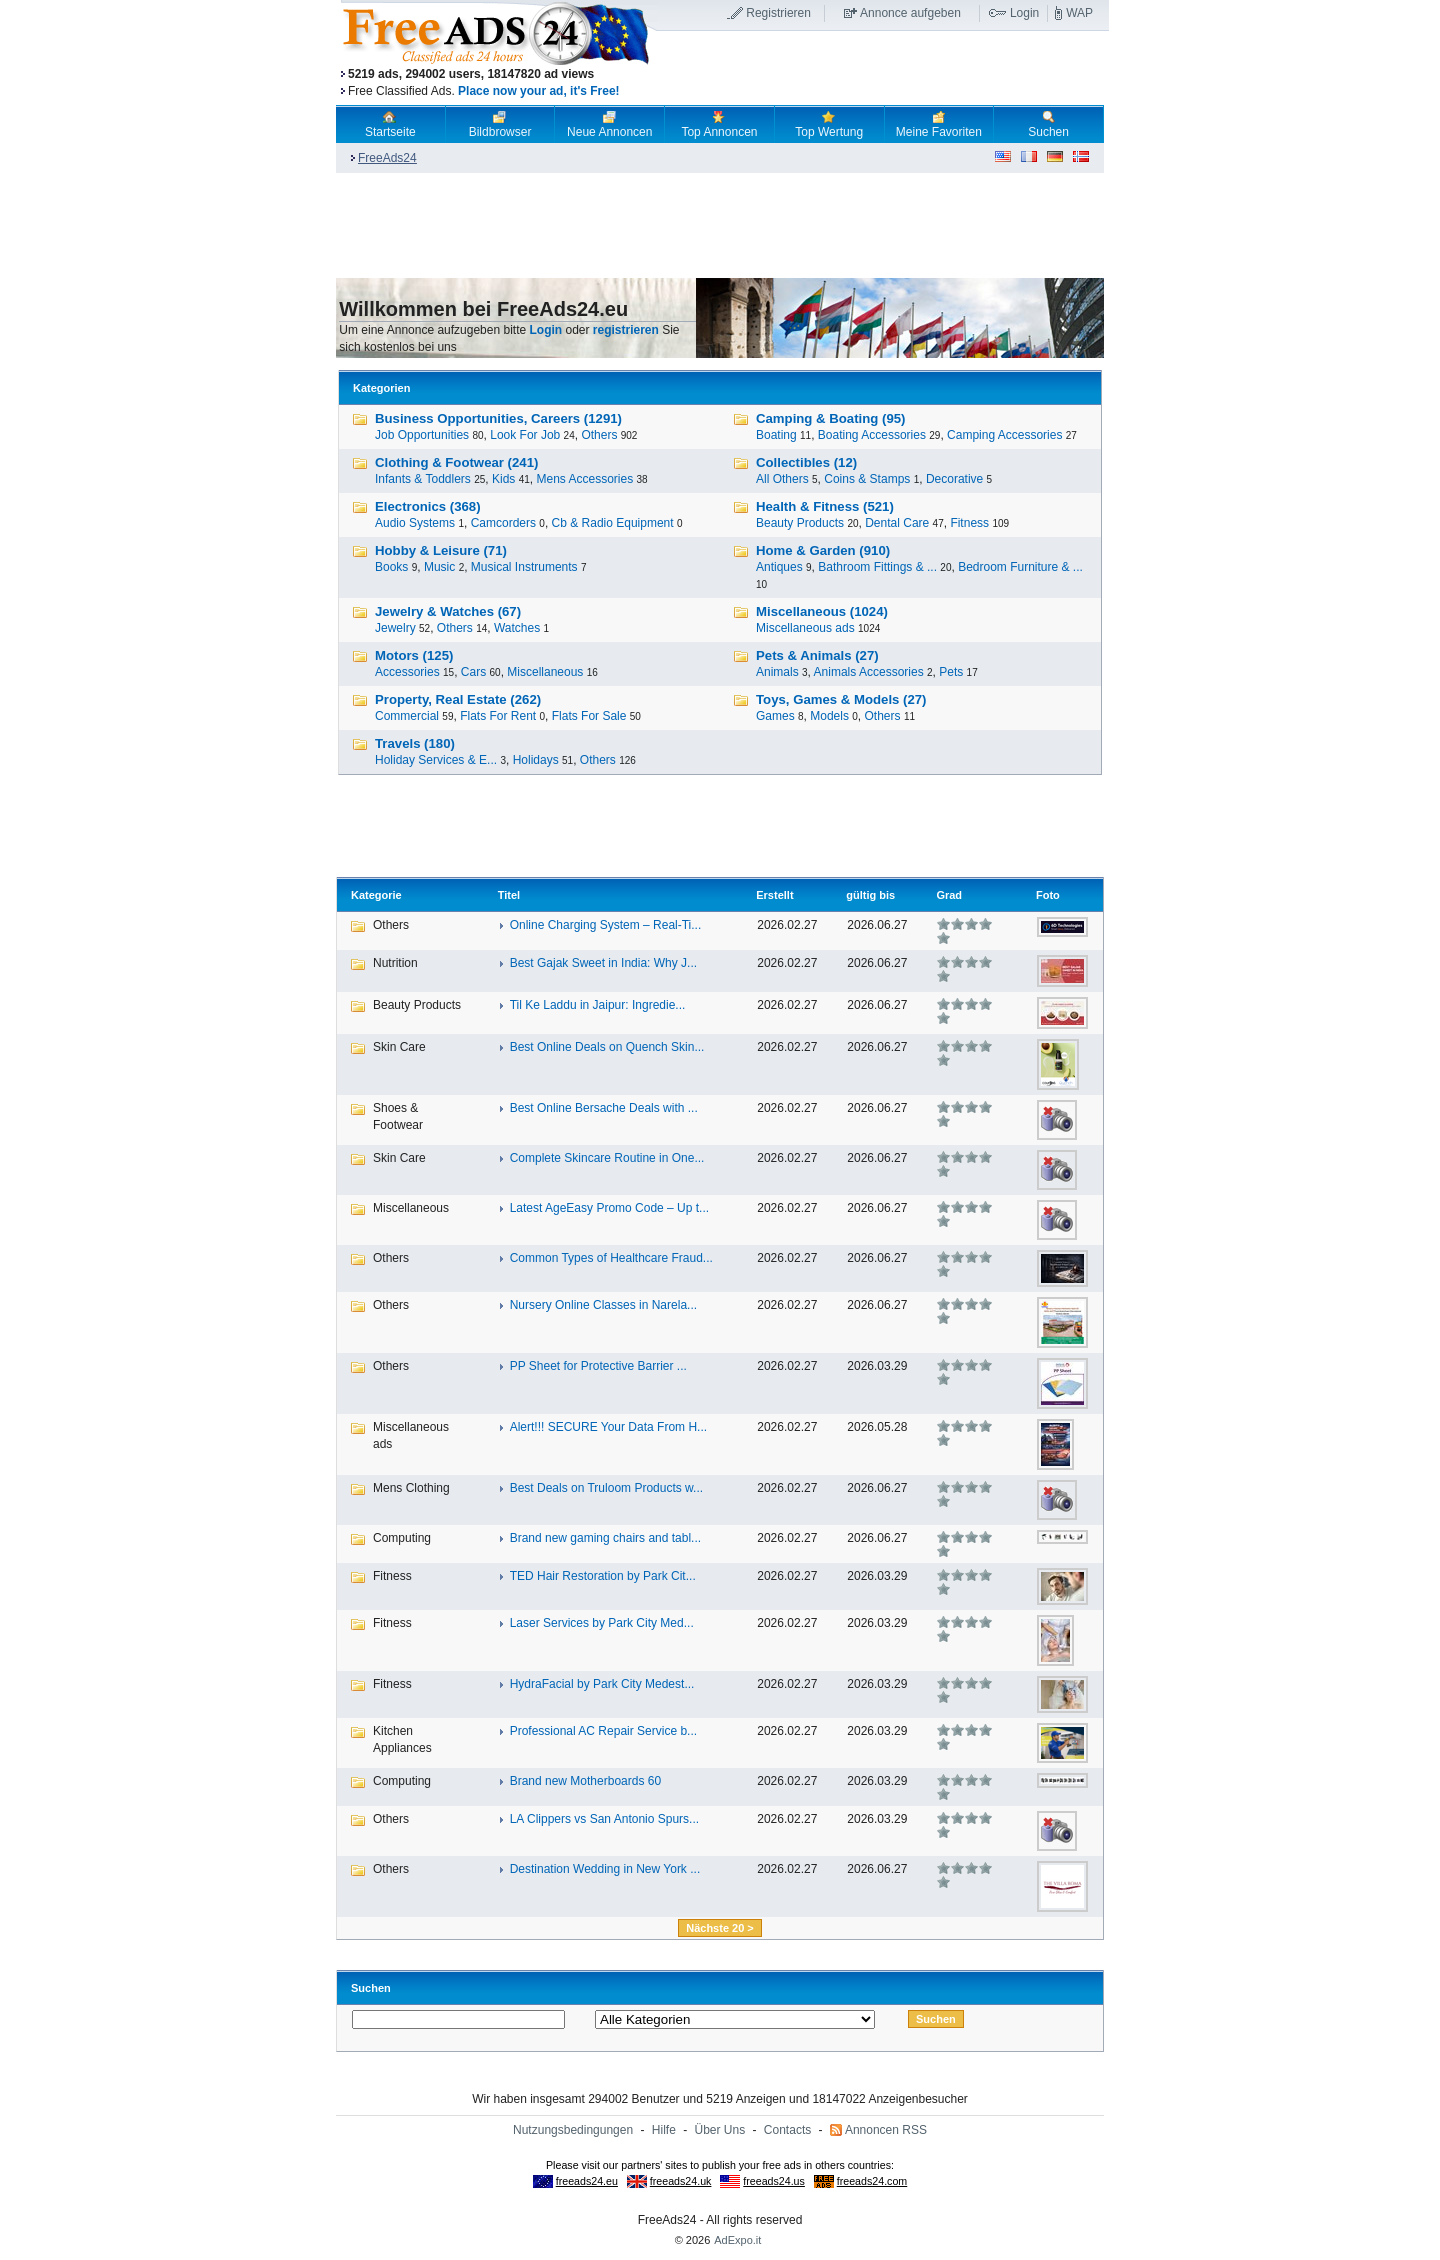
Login (1024, 13)
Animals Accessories (869, 672)
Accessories (407, 672)
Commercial (407, 716)
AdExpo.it (737, 2240)
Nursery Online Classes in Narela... (603, 1305)
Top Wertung (829, 124)
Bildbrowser (500, 124)
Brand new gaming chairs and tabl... (605, 1538)
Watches (517, 628)
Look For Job (525, 435)
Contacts (787, 2130)
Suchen (1048, 124)
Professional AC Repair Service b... (603, 1731)
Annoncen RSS (886, 2130)
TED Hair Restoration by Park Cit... (603, 1576)
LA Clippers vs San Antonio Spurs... (604, 1819)
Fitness (969, 523)
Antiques (779, 567)
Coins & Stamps (867, 479)
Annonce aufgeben (910, 13)
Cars (473, 672)
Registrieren (778, 13)
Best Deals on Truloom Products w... (606, 1488)
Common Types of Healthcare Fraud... (611, 1258)
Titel (509, 895)
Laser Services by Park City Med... (602, 1623)
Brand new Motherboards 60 (585, 1781)
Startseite (390, 124)
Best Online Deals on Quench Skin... (607, 1047)
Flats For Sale (589, 716)
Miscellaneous (545, 672)
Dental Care (897, 523)
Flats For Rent (498, 716)
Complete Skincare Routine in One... (607, 1158)
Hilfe (664, 2130)
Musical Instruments (524, 567)
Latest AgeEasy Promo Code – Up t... (609, 1208)
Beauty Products (800, 523)
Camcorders (503, 523)
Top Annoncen (719, 124)
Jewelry (395, 628)
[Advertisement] (883, 69)
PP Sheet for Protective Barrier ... (598, 1366)
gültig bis (870, 895)
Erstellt (774, 895)
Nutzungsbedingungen (573, 2130)
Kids (503, 479)
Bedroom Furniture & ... (1020, 567)
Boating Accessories (872, 435)
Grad (949, 895)
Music (439, 567)
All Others (782, 479)
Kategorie (376, 895)
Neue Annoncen (609, 124)
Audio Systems (415, 523)
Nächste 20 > (720, 1928)
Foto (1048, 895)
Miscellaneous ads (805, 628)
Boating (776, 435)
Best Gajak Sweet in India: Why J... (603, 963)
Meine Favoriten (939, 124)
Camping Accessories (1004, 435)
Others (599, 435)
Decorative (954, 479)
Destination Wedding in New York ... (605, 1869)
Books (391, 567)
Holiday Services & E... (436, 760)
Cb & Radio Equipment (613, 523)
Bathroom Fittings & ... (877, 567)
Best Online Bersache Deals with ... (604, 1108)
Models (829, 716)
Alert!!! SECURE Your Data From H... (608, 1427)
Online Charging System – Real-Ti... (606, 925)
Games (775, 716)
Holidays (536, 760)
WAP (1079, 13)
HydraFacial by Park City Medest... (602, 1684)
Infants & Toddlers (423, 479)
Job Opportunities (422, 435)
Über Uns (720, 2130)
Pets (951, 672)
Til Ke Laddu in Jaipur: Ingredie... (598, 1005)
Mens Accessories (584, 479)
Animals (777, 672)
